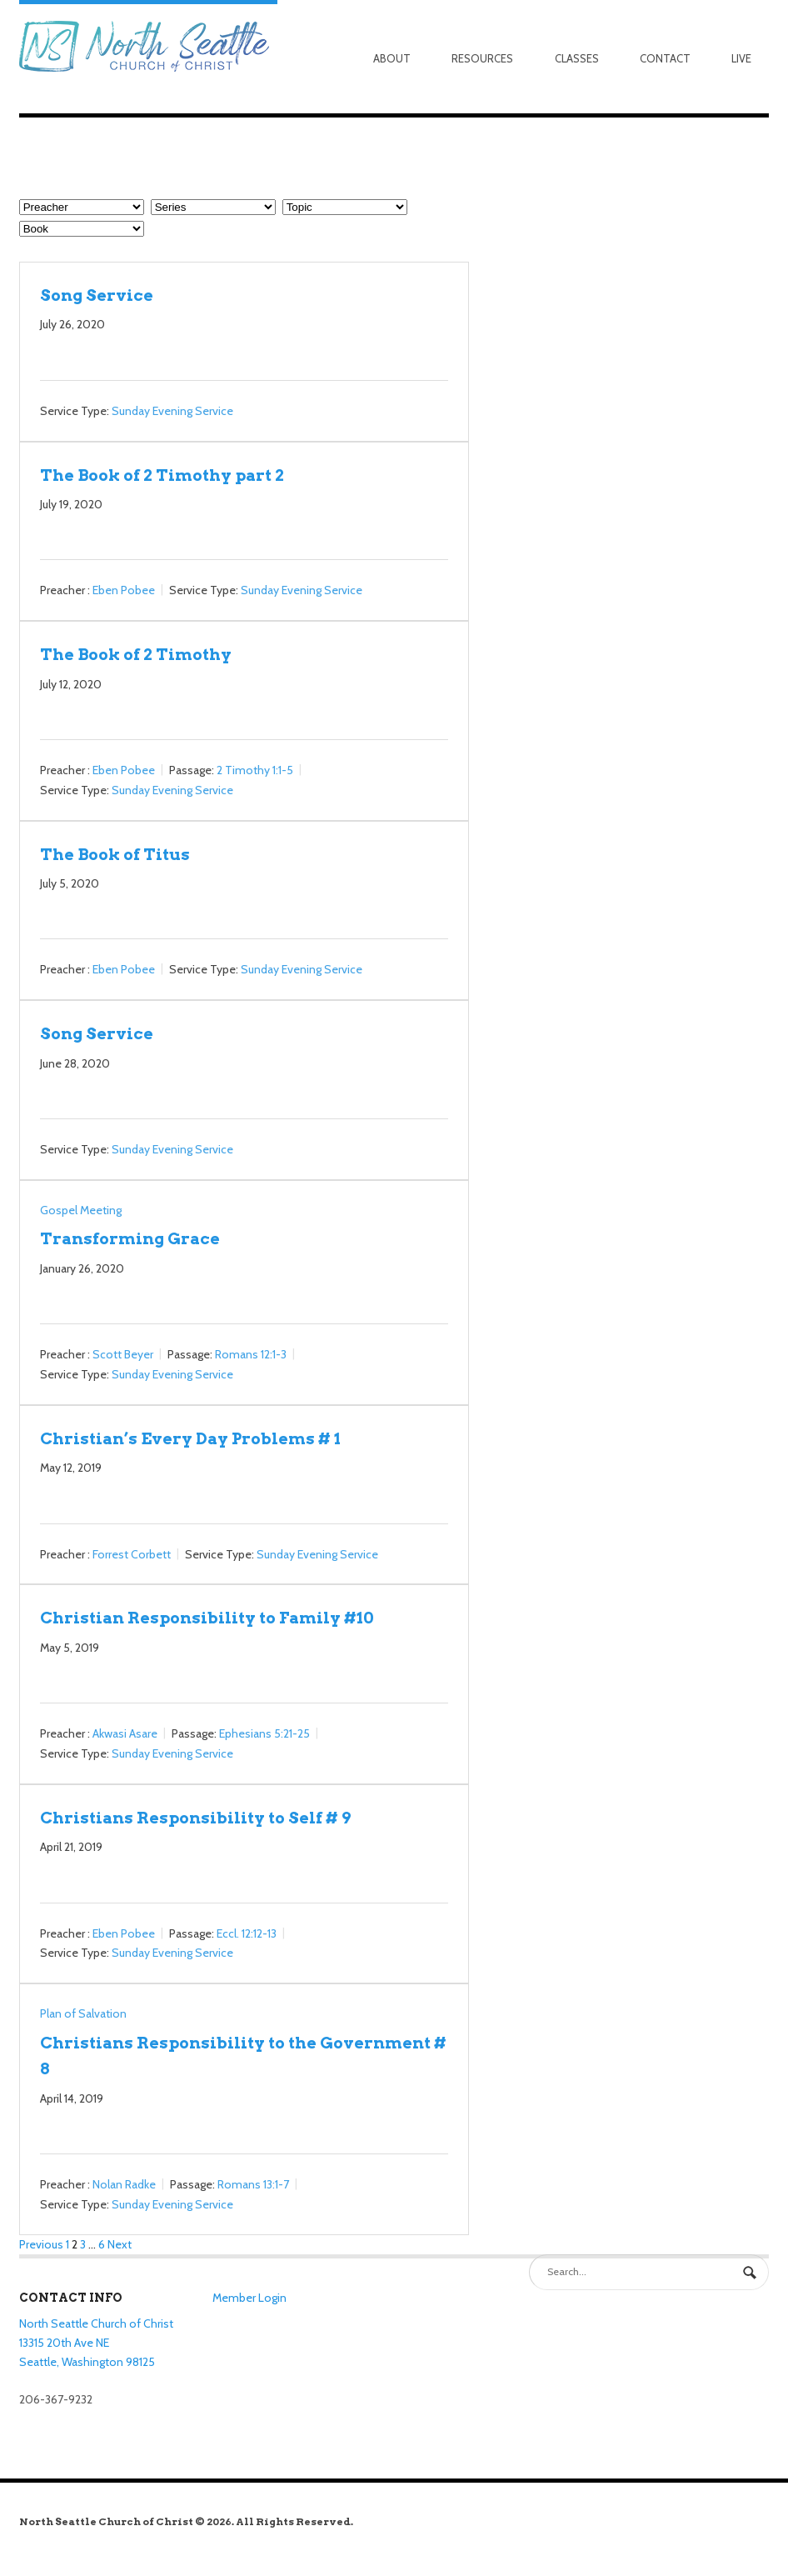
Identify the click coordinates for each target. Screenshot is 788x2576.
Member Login (249, 2297)
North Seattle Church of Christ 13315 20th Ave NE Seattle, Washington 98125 (96, 2342)
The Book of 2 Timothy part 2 (162, 475)
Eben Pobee (123, 590)
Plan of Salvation (83, 2013)
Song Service (96, 295)
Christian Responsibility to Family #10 (207, 1618)
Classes (577, 58)
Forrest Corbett (131, 1554)
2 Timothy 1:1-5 (255, 770)
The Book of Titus (115, 854)
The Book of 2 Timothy (136, 654)
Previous (41, 2244)
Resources (482, 58)
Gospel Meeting (81, 1210)
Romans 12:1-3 (251, 1354)
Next (119, 2244)
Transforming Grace (130, 1238)
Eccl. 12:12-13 (247, 1933)
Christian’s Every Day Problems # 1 (190, 1438)
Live (741, 58)
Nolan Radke (124, 2184)
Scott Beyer (122, 1354)
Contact (665, 58)
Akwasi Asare (124, 1733)
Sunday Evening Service (172, 410)
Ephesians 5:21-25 (264, 1733)
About (392, 58)
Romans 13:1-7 (253, 2184)
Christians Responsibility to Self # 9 (195, 1818)
